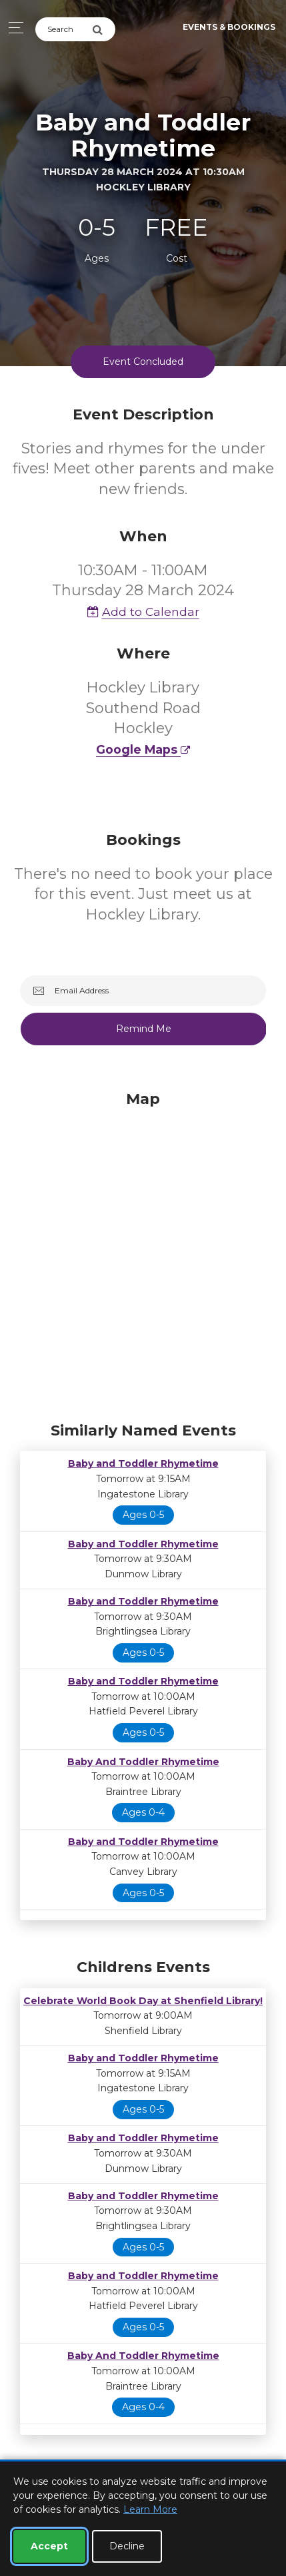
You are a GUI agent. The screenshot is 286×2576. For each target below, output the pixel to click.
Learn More (150, 2509)
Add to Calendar (143, 612)
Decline (127, 2546)
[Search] (63, 29)
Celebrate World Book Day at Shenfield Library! (143, 2001)
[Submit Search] (103, 29)
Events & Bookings (229, 27)
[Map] (143, 1253)
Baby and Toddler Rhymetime (143, 1463)
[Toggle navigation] (12, 28)
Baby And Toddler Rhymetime (143, 1762)
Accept (49, 2546)
